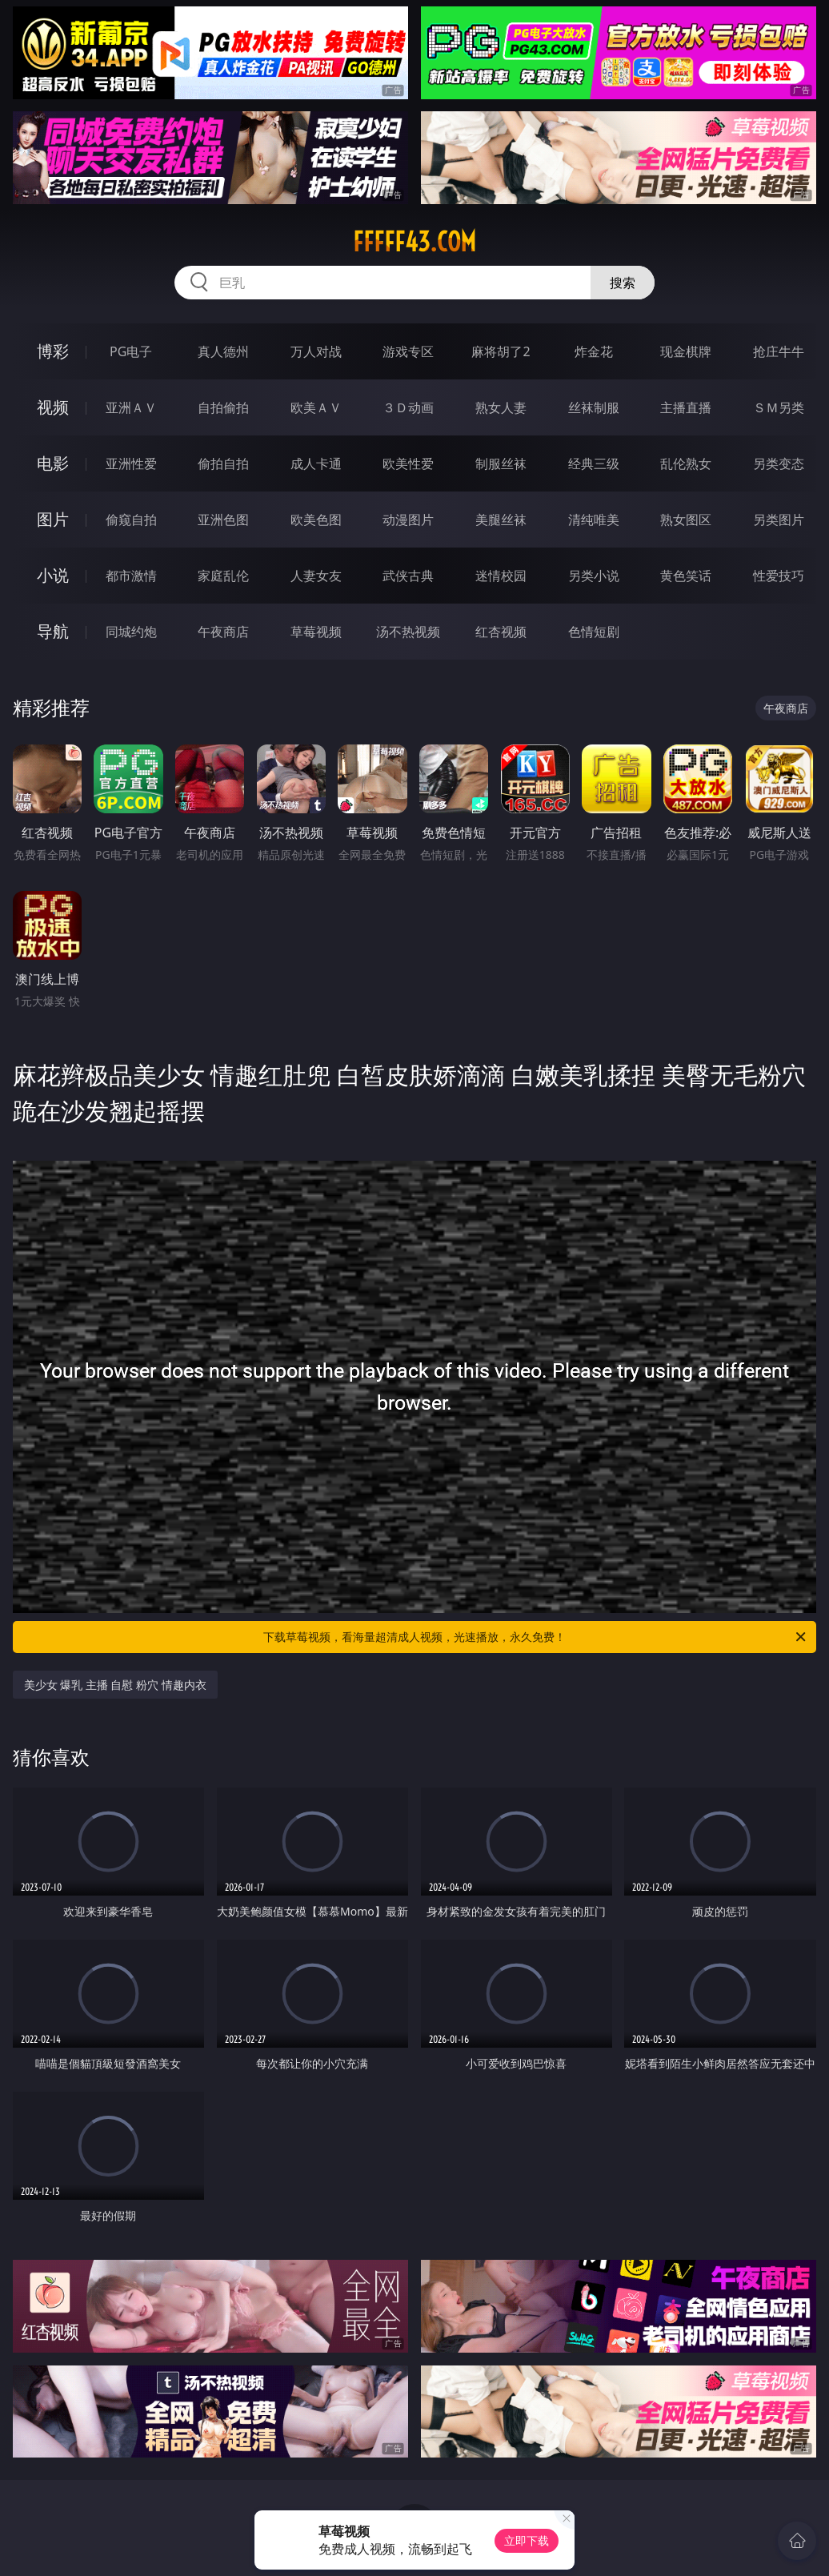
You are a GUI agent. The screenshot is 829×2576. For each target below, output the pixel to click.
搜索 (622, 282)
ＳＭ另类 (778, 407)
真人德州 (223, 351)
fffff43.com (414, 242)
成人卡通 (316, 463)
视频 (53, 407)
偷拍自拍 (223, 463)
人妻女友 (316, 575)
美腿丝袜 (501, 519)
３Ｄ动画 (408, 407)
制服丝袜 (501, 463)
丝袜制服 (593, 407)
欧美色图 (316, 519)
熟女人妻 (501, 407)
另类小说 (593, 575)
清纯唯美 (593, 519)
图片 (53, 519)
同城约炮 (131, 631)
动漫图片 (408, 519)
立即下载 (526, 2540)
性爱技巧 (778, 575)
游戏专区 (408, 351)
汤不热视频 (408, 631)
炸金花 (594, 351)
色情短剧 (593, 631)
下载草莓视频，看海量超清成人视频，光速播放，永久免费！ (535, 1637)
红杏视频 (501, 631)
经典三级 (593, 463)
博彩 (53, 351)
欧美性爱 (408, 463)
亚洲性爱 (131, 463)
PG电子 (131, 351)
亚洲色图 (223, 519)
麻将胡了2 (500, 351)
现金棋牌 (685, 351)
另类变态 (778, 463)
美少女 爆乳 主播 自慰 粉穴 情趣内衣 (115, 1684)
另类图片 (778, 519)
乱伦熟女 (685, 463)
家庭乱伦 (223, 575)
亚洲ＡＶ (131, 407)
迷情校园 (501, 575)
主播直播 (685, 407)
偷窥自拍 (131, 519)
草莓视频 (316, 631)
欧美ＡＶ (316, 407)
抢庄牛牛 (778, 351)
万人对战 (316, 351)
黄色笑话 (685, 575)
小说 (53, 575)
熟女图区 (685, 519)
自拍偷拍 (223, 407)
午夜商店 (223, 631)
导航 (53, 631)
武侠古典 (408, 575)
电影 (53, 463)
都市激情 (131, 575)
